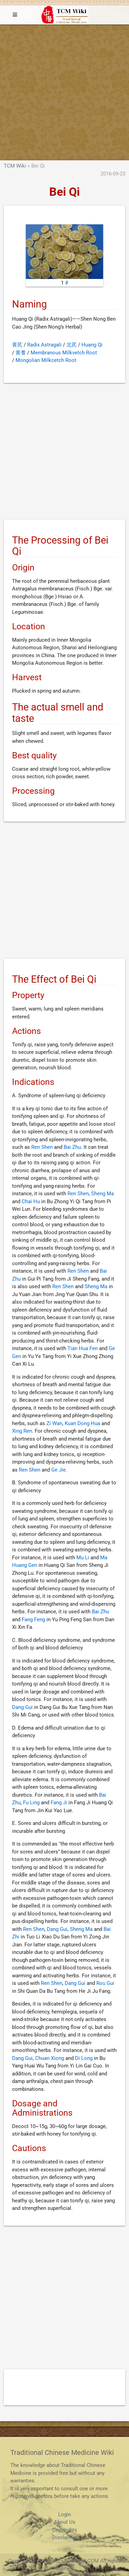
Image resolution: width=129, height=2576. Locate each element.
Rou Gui (105, 1983)
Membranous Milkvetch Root (64, 353)
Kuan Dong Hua (82, 1423)
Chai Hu (31, 1201)
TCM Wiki (15, 166)
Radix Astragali (44, 345)
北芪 (71, 345)
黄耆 (20, 353)
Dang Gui (22, 1707)
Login (64, 2514)
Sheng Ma (102, 1193)
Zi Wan (54, 1423)
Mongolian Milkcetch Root (45, 360)
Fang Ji (59, 1802)
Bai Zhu (72, 1147)
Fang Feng (33, 1619)
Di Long (84, 2058)
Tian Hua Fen (82, 1348)
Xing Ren (22, 1431)
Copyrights (64, 2530)
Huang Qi (92, 345)
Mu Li (82, 1557)
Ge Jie (58, 1470)
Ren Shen (42, 1147)
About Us (64, 2522)
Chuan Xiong (49, 2058)
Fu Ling (31, 1802)
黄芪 (17, 345)
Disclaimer (64, 2537)
